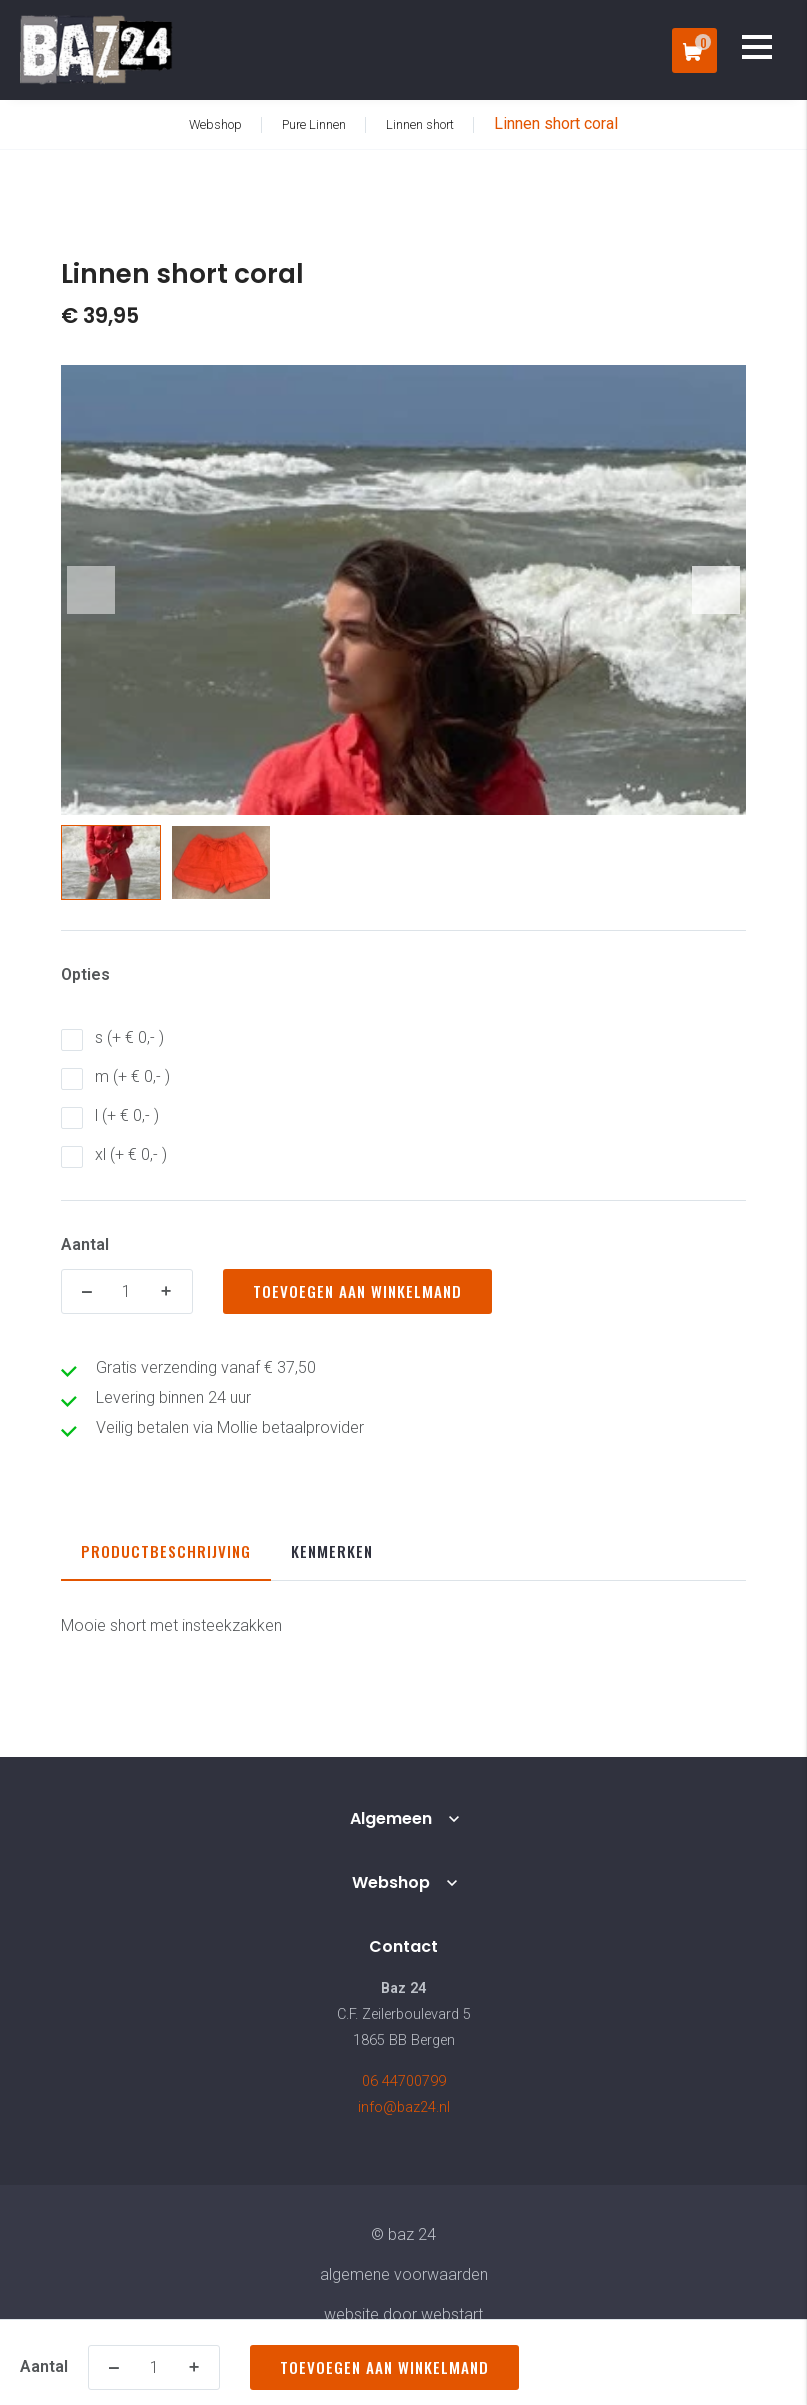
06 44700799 (404, 2081)
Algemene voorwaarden (404, 2274)
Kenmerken (332, 1551)
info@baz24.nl (404, 2107)
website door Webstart (403, 2314)
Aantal (85, 1244)
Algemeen (391, 1818)
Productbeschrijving (166, 1551)
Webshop (391, 1882)
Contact (403, 1946)
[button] (716, 590)
